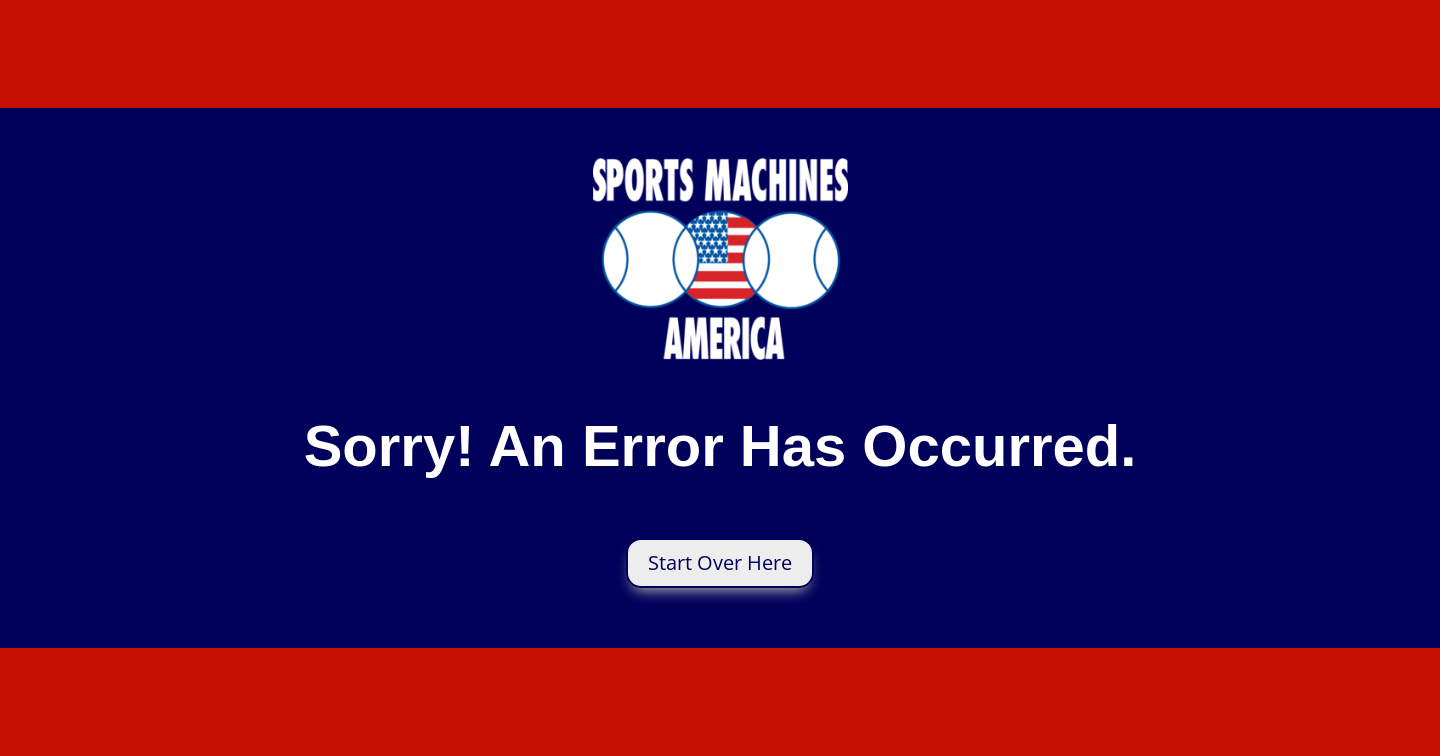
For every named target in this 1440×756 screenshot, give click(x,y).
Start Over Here (720, 562)
